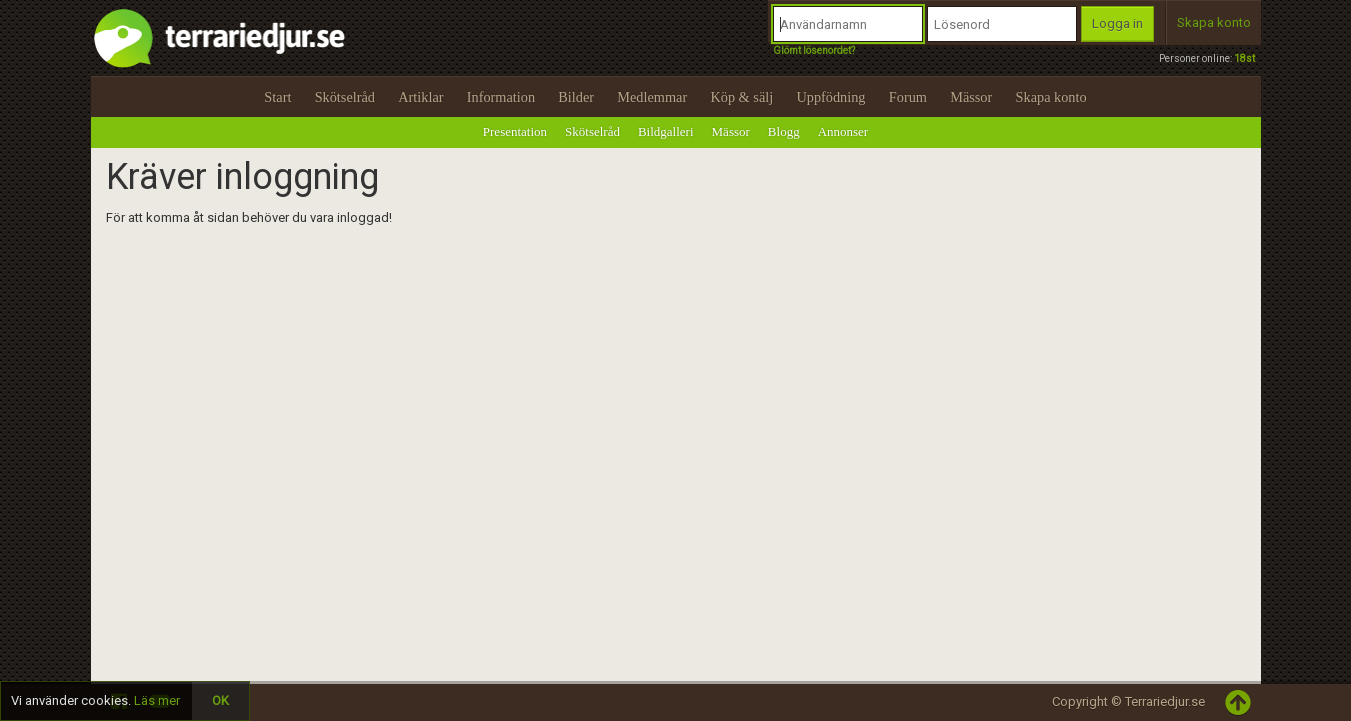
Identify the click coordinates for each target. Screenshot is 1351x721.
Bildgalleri (666, 131)
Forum (908, 97)
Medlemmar (652, 97)
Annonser (843, 131)
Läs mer (157, 700)
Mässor (971, 97)
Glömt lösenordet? (814, 50)
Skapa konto (1214, 22)
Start (277, 97)
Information (501, 97)
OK (220, 700)
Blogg (784, 131)
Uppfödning (830, 97)
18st (1244, 58)
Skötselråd (345, 97)
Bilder (576, 97)
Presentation (515, 131)
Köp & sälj (741, 97)
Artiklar (420, 97)
